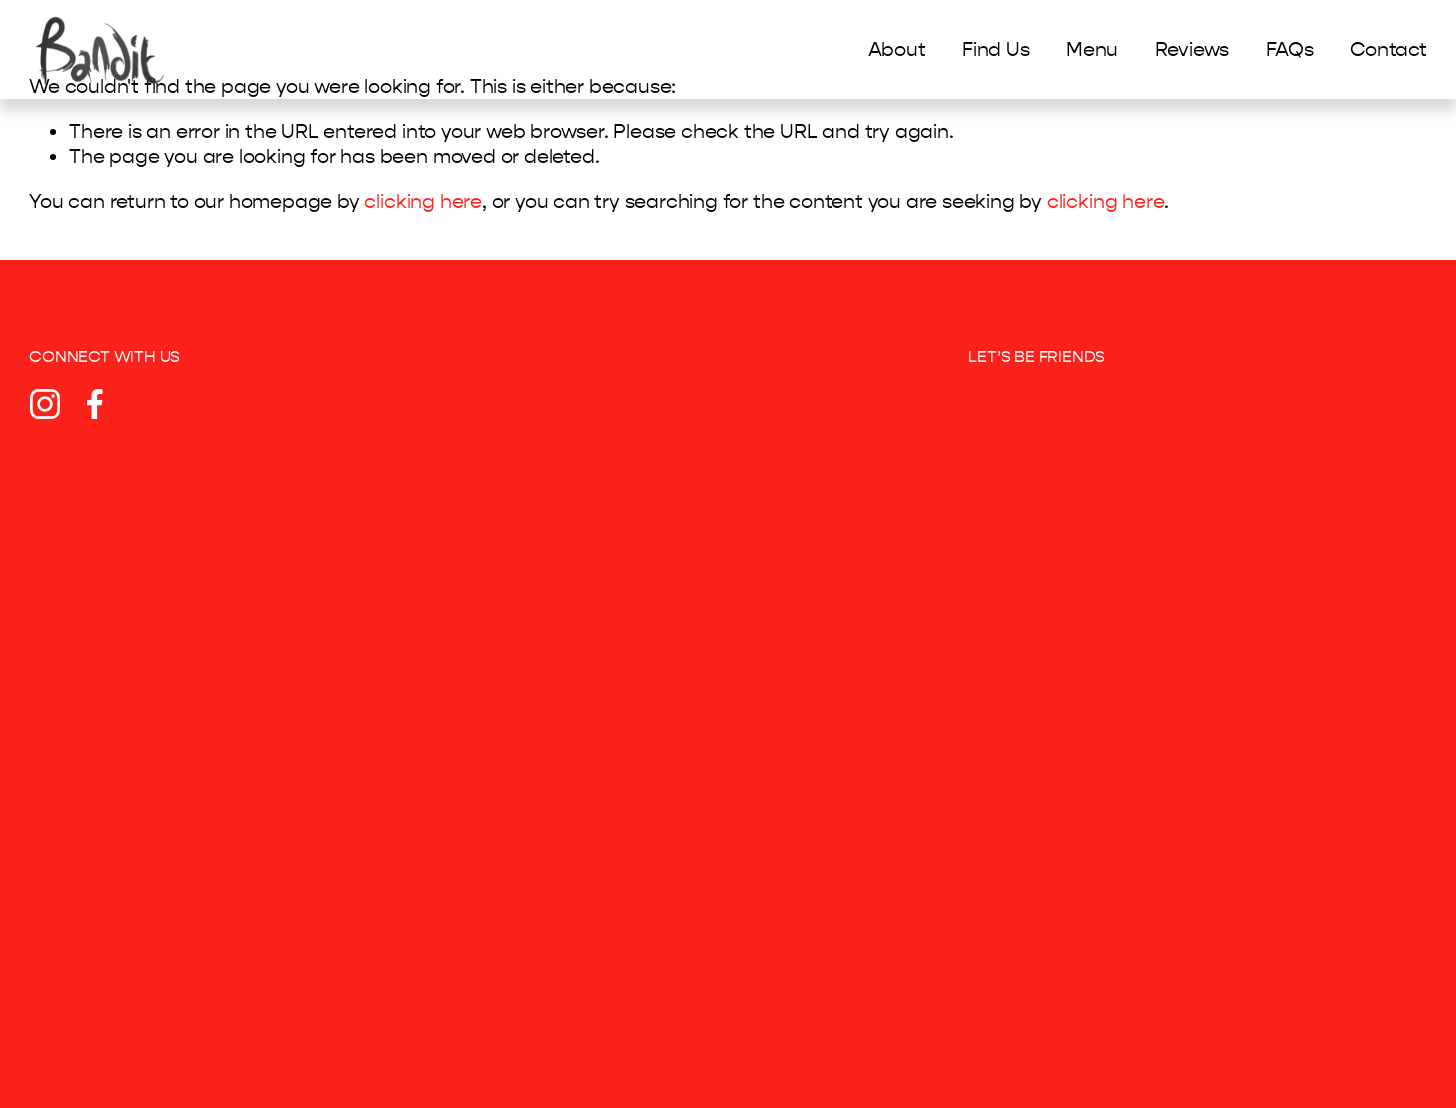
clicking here (422, 201)
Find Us (996, 49)
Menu (1092, 49)
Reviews (1192, 49)
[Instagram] (45, 404)
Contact (1388, 49)
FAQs (1290, 49)
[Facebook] (95, 404)
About (897, 49)
